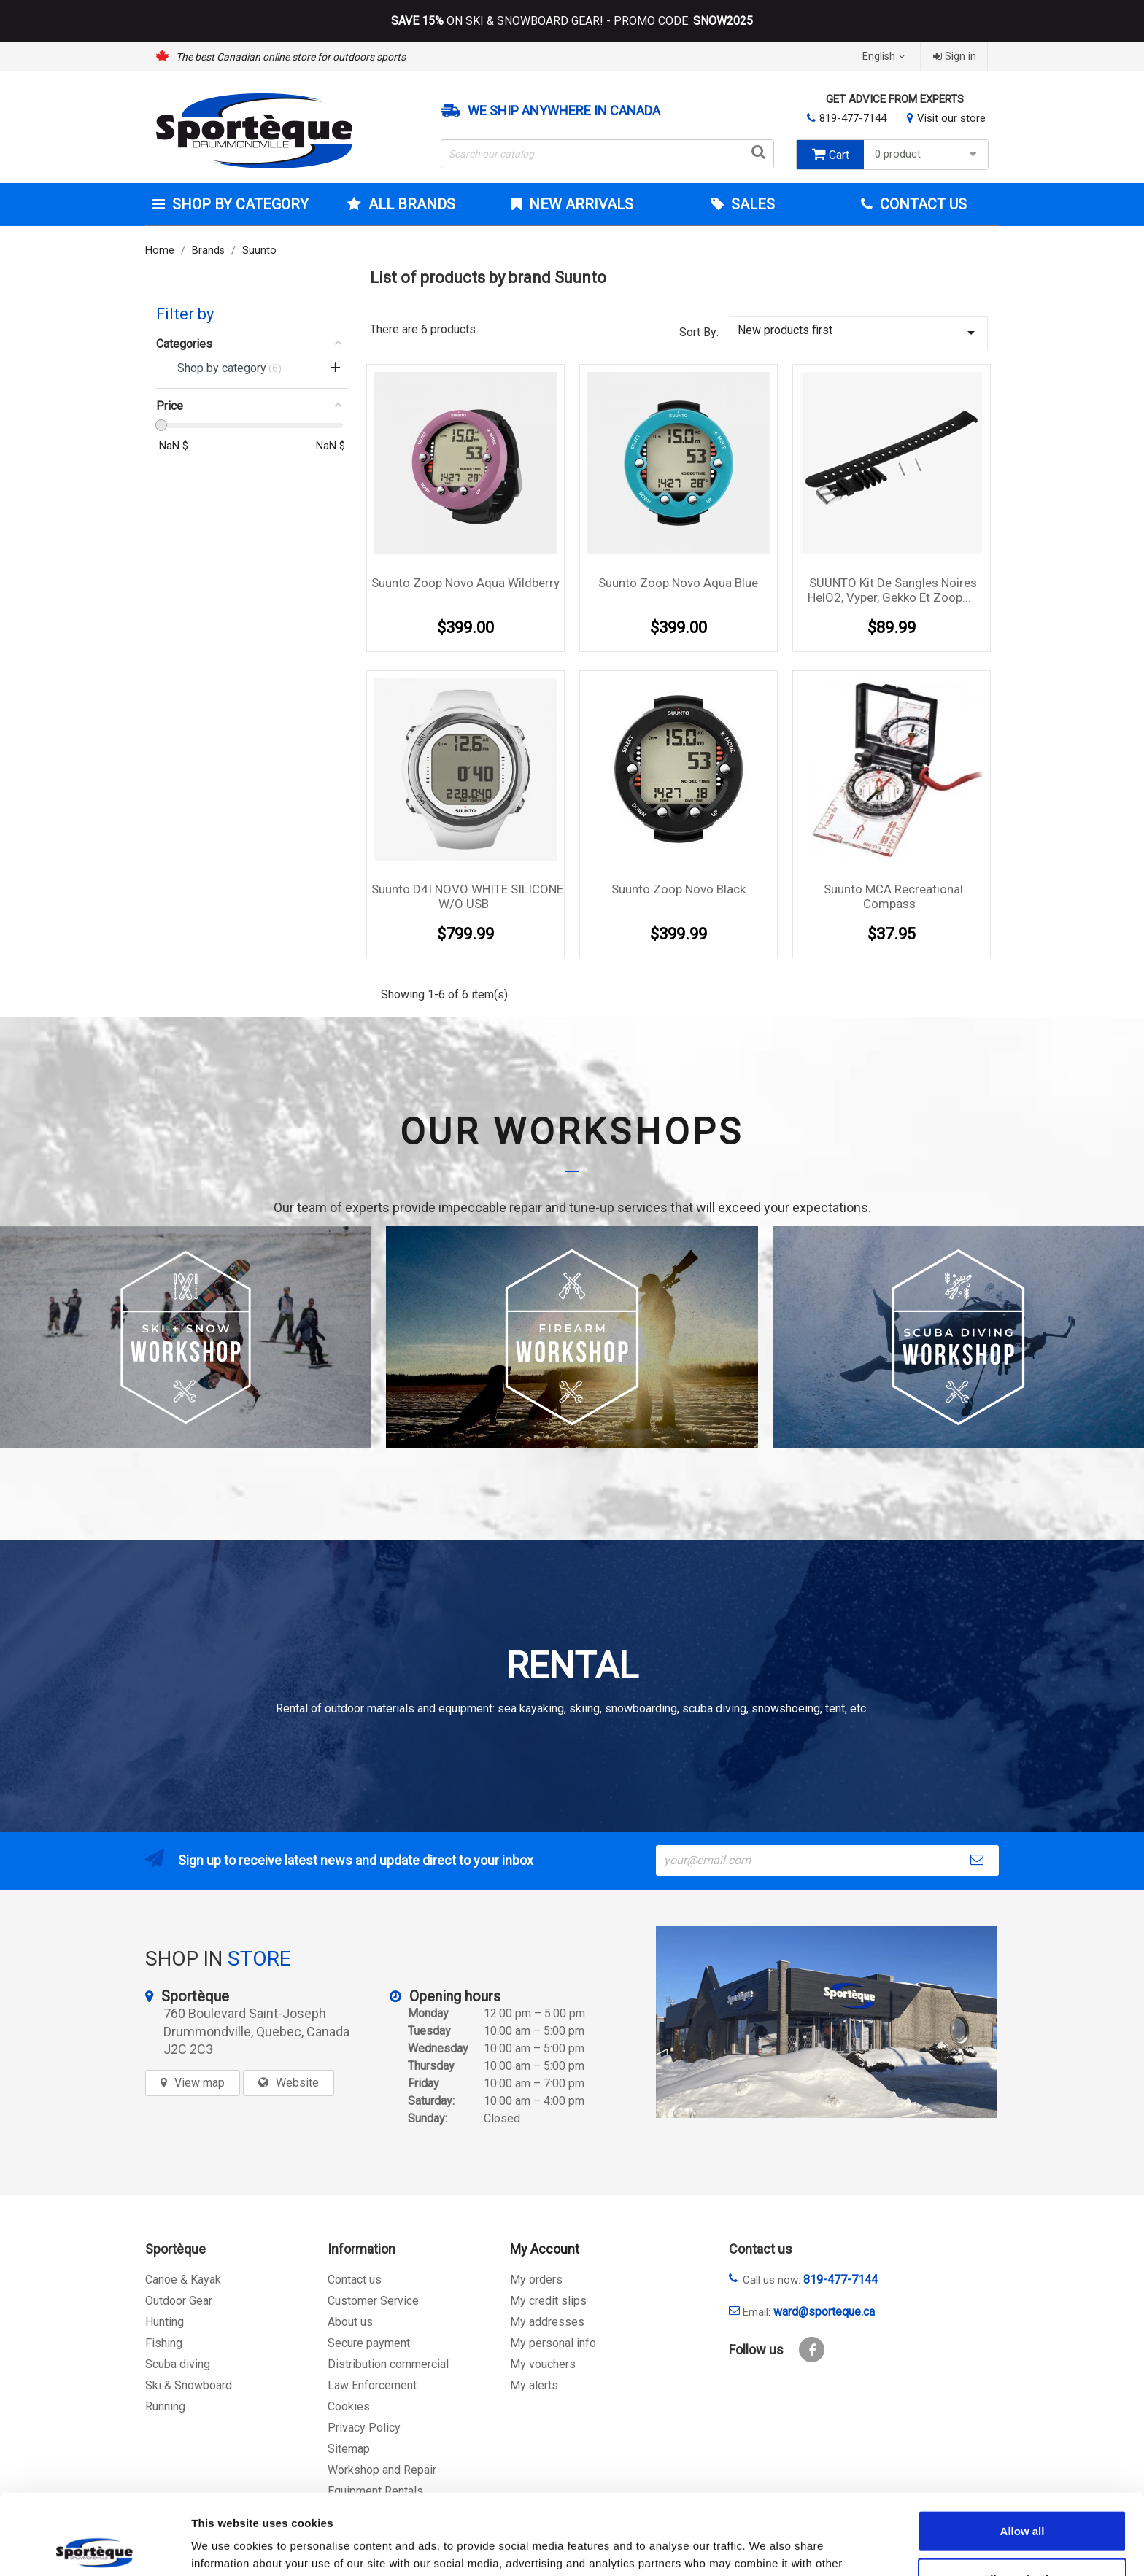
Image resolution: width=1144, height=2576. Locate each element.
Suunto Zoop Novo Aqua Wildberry (465, 582)
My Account (544, 2249)
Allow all (1022, 2450)
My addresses (547, 2322)
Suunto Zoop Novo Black (678, 889)
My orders (536, 2279)
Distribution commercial (388, 2364)
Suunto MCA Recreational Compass (893, 896)
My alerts (534, 2385)
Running (165, 2406)
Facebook (811, 2349)
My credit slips (548, 2301)
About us (350, 2322)
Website (297, 2083)
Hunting (164, 2322)
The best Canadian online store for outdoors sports (291, 57)
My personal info (553, 2343)
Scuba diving (177, 2364)
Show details (766, 2547)
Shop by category (239, 204)
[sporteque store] (826, 2022)
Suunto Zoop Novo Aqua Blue (678, 582)
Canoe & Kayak (183, 2279)
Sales (751, 204)
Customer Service (373, 2301)
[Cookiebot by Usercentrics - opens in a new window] (94, 2547)
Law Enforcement (372, 2385)
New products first (859, 332)
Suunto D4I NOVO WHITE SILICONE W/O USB (467, 896)
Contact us (355, 2279)
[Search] (608, 153)
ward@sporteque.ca (824, 2312)
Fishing (163, 2343)
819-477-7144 (852, 118)
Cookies (349, 2406)
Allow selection (1022, 2498)
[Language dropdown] (885, 56)
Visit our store (951, 118)
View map (199, 2083)
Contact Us (921, 204)
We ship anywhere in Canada (564, 110)
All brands (410, 204)
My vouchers (543, 2364)
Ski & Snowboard (188, 2385)
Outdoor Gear (178, 2301)
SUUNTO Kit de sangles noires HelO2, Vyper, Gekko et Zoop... (892, 590)
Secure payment (369, 2343)
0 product (928, 154)
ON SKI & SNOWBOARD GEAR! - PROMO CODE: (572, 21)
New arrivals (579, 204)
